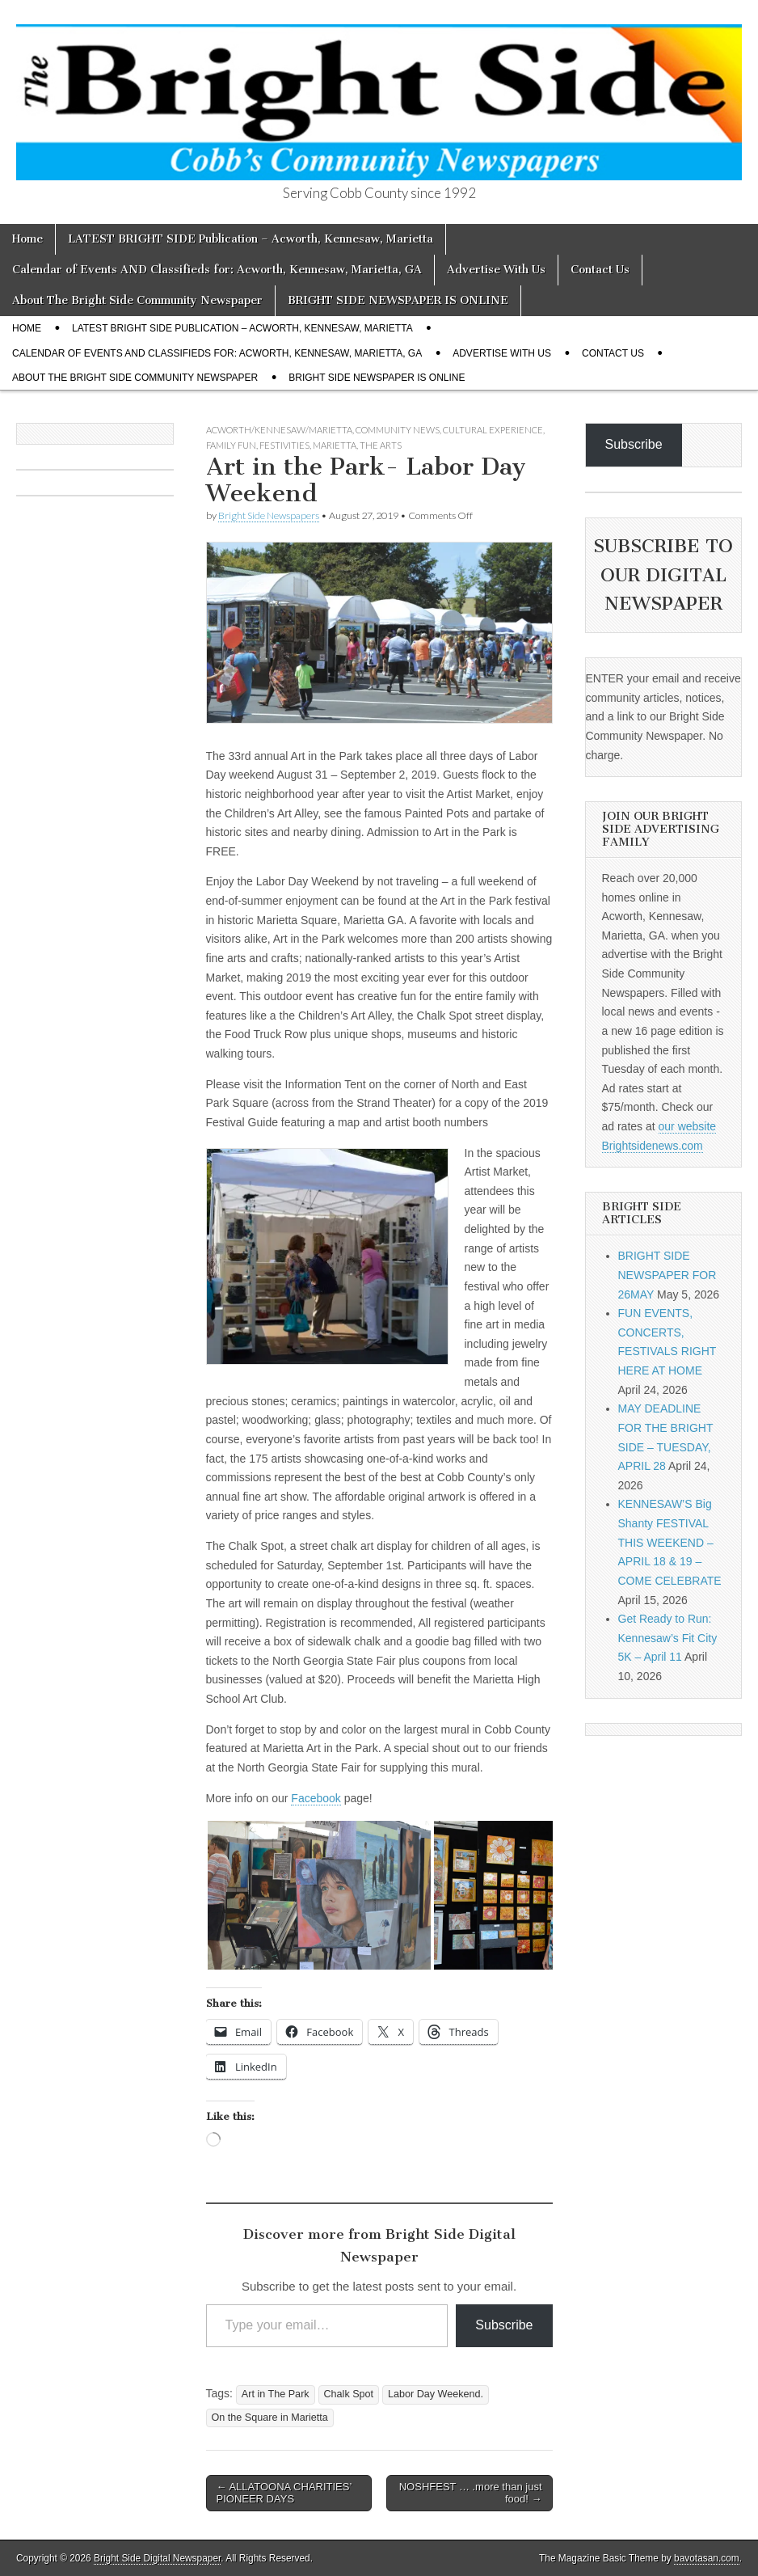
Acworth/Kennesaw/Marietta (279, 429)
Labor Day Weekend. (435, 2394)
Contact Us (600, 270)
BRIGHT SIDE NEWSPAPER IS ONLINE (398, 300)
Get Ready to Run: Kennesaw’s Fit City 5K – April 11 (668, 1637)
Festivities (284, 445)
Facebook (315, 1798)
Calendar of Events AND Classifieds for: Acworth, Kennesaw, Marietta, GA (217, 270)
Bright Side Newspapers (268, 515)
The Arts (381, 445)
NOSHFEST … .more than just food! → (470, 2493)
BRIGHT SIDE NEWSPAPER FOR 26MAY (667, 1274)
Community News (398, 429)
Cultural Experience (493, 429)
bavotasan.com (706, 2558)
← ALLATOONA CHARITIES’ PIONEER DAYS (284, 2493)
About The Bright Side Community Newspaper (137, 300)
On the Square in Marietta (270, 2417)
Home (27, 239)
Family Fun (231, 445)
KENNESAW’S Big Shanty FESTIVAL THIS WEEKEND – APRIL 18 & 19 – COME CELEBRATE (670, 1542)
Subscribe (504, 2325)
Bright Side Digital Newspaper (157, 2558)
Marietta (334, 445)
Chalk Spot (349, 2394)
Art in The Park (276, 2394)
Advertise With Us (496, 270)
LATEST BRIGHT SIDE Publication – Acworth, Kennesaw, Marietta (250, 239)
